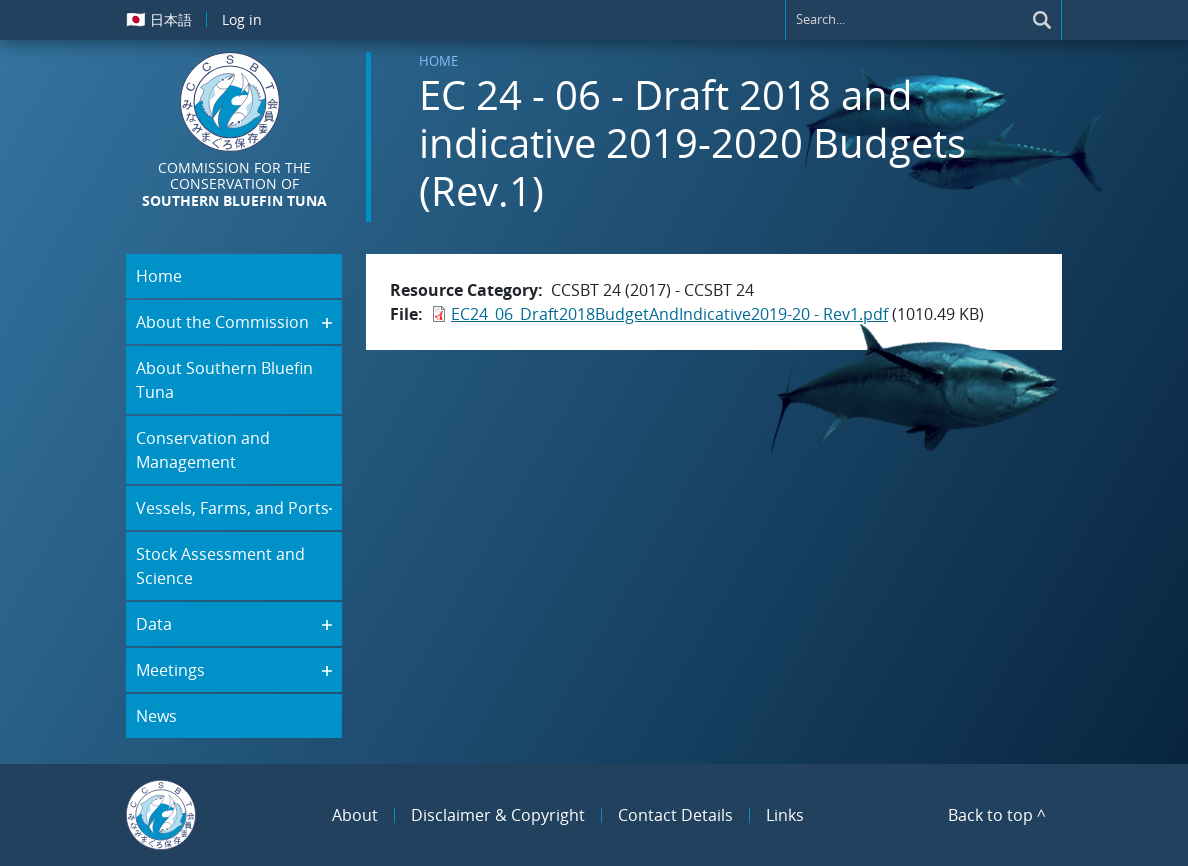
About (355, 815)
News (156, 716)
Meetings (170, 670)
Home (438, 61)
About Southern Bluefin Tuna (224, 380)
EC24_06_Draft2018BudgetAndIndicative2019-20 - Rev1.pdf (669, 314)
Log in (242, 19)
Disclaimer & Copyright (498, 815)
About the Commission (222, 322)
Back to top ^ (997, 815)
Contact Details (675, 815)
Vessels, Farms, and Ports (232, 508)
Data (154, 624)
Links (785, 815)
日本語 (159, 19)
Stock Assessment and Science (220, 566)
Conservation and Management (203, 450)
